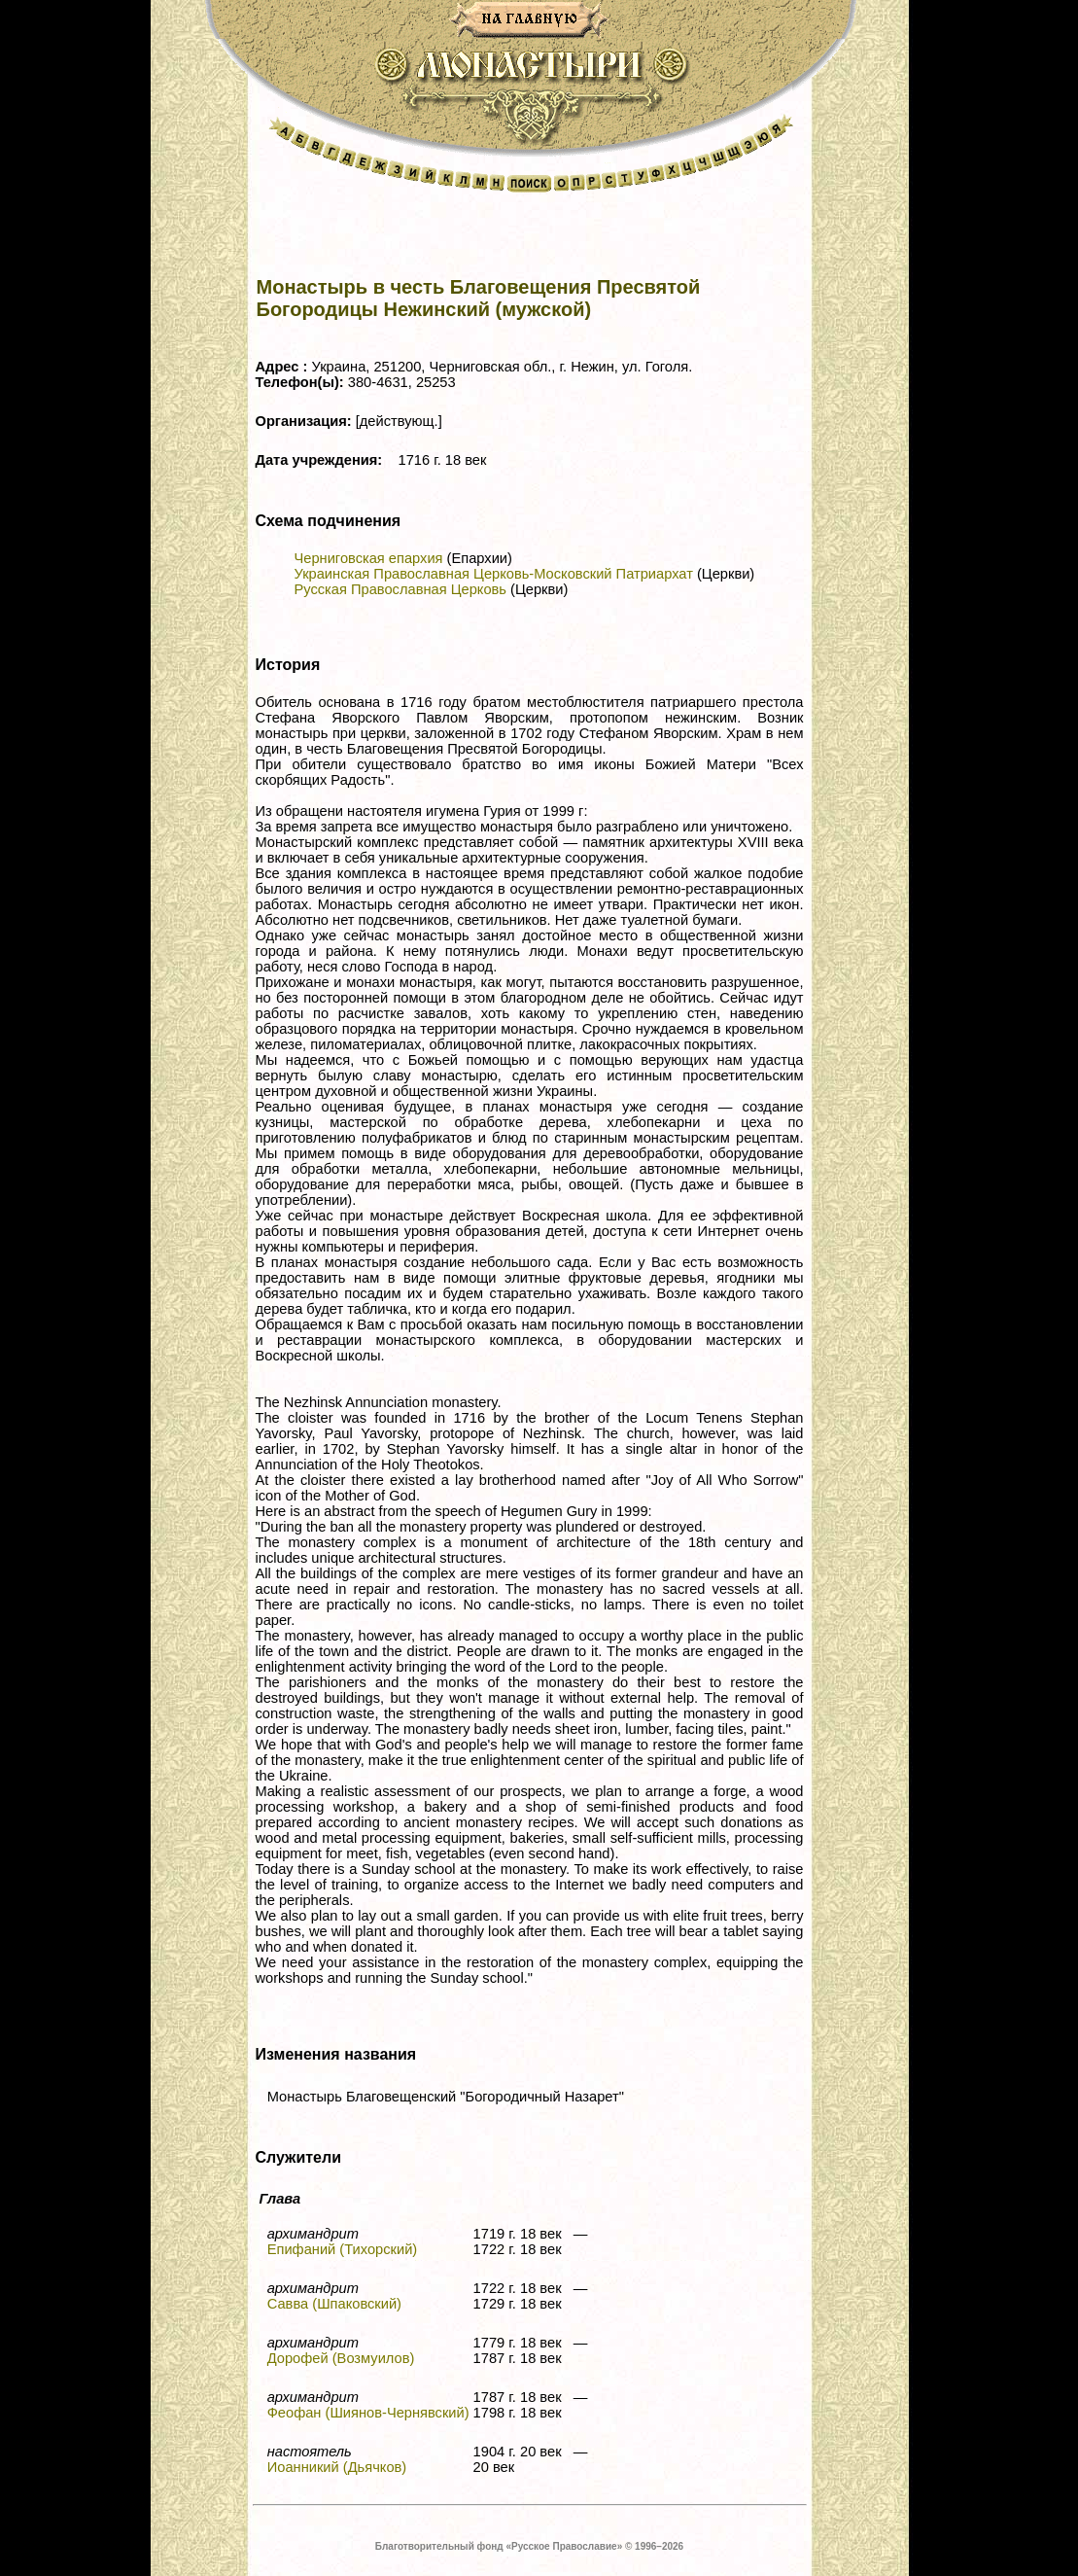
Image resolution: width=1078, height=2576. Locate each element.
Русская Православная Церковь (400, 589)
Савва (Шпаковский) (334, 2303)
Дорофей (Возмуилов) (341, 2358)
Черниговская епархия (369, 558)
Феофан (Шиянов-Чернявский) (368, 2412)
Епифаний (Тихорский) (342, 2249)
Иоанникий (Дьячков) (336, 2467)
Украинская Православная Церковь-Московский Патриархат (494, 574)
